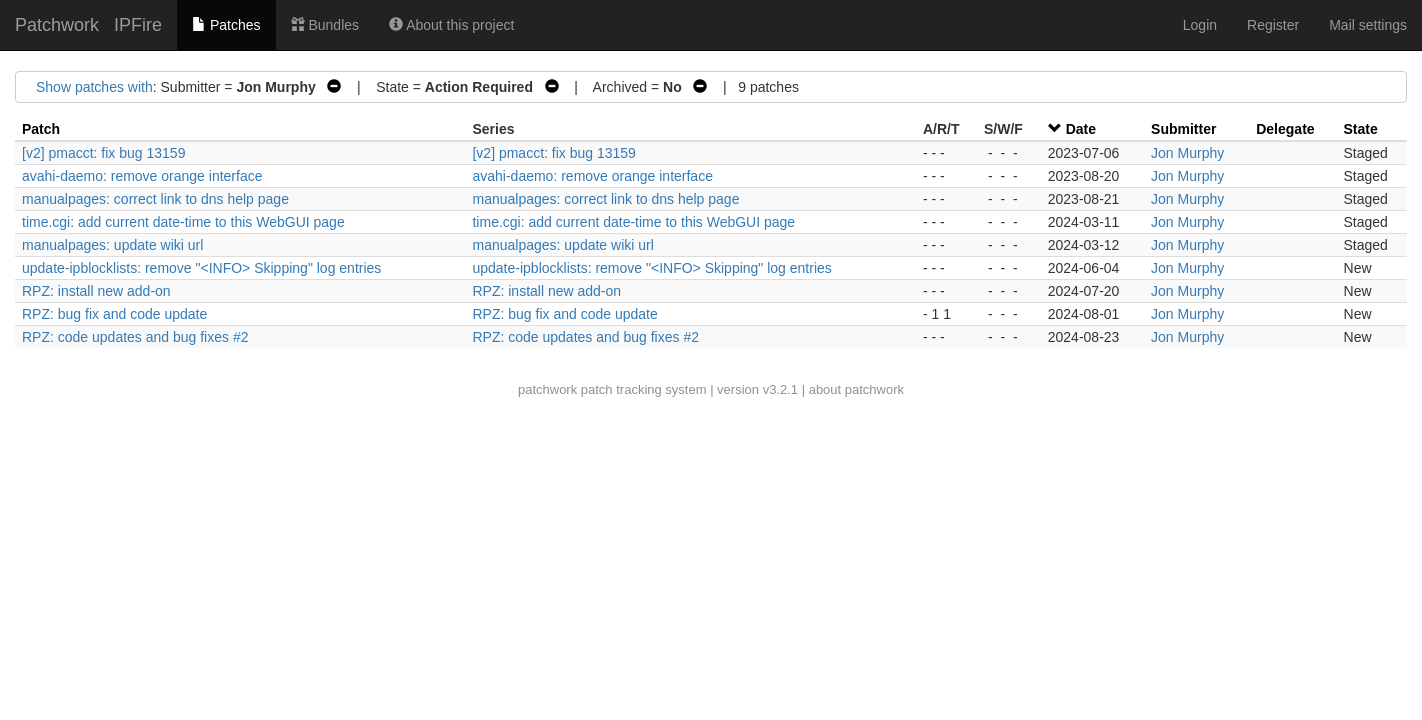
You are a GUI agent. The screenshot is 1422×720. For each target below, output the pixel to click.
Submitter (1183, 129)
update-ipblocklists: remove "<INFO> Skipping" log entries (201, 268)
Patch (41, 129)
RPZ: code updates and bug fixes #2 (135, 337)
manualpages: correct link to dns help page (155, 199)
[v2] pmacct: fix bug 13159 (103, 153)
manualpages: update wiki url (112, 245)
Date (1081, 129)
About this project (451, 25)
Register (1273, 25)
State (1361, 129)
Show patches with (94, 87)
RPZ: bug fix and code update (114, 314)
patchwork (547, 389)
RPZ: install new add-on (96, 291)
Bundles (325, 25)
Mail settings (1368, 25)
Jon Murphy (1187, 153)
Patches (226, 25)
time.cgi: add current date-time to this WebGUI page (183, 222)
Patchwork (57, 25)
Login (1200, 25)
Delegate (1285, 129)
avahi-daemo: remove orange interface (142, 176)
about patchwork (856, 389)
